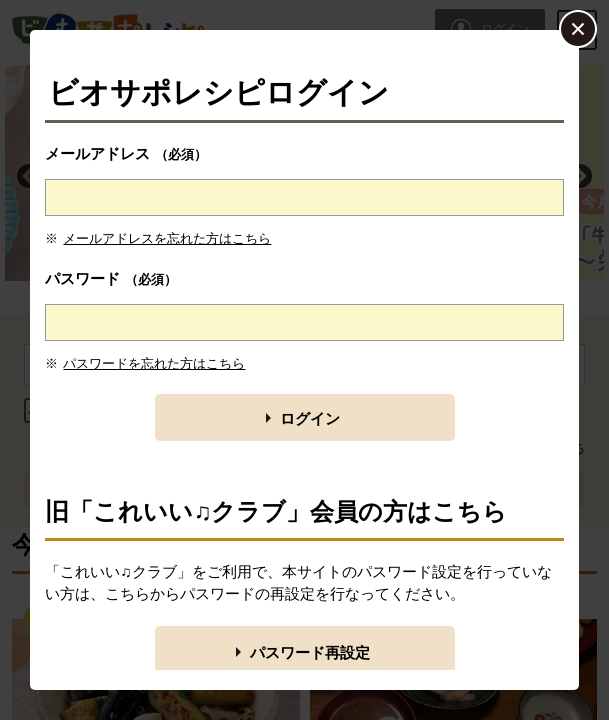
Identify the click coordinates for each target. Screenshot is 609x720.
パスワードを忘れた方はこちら (154, 363)
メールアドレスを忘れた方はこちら (167, 238)
